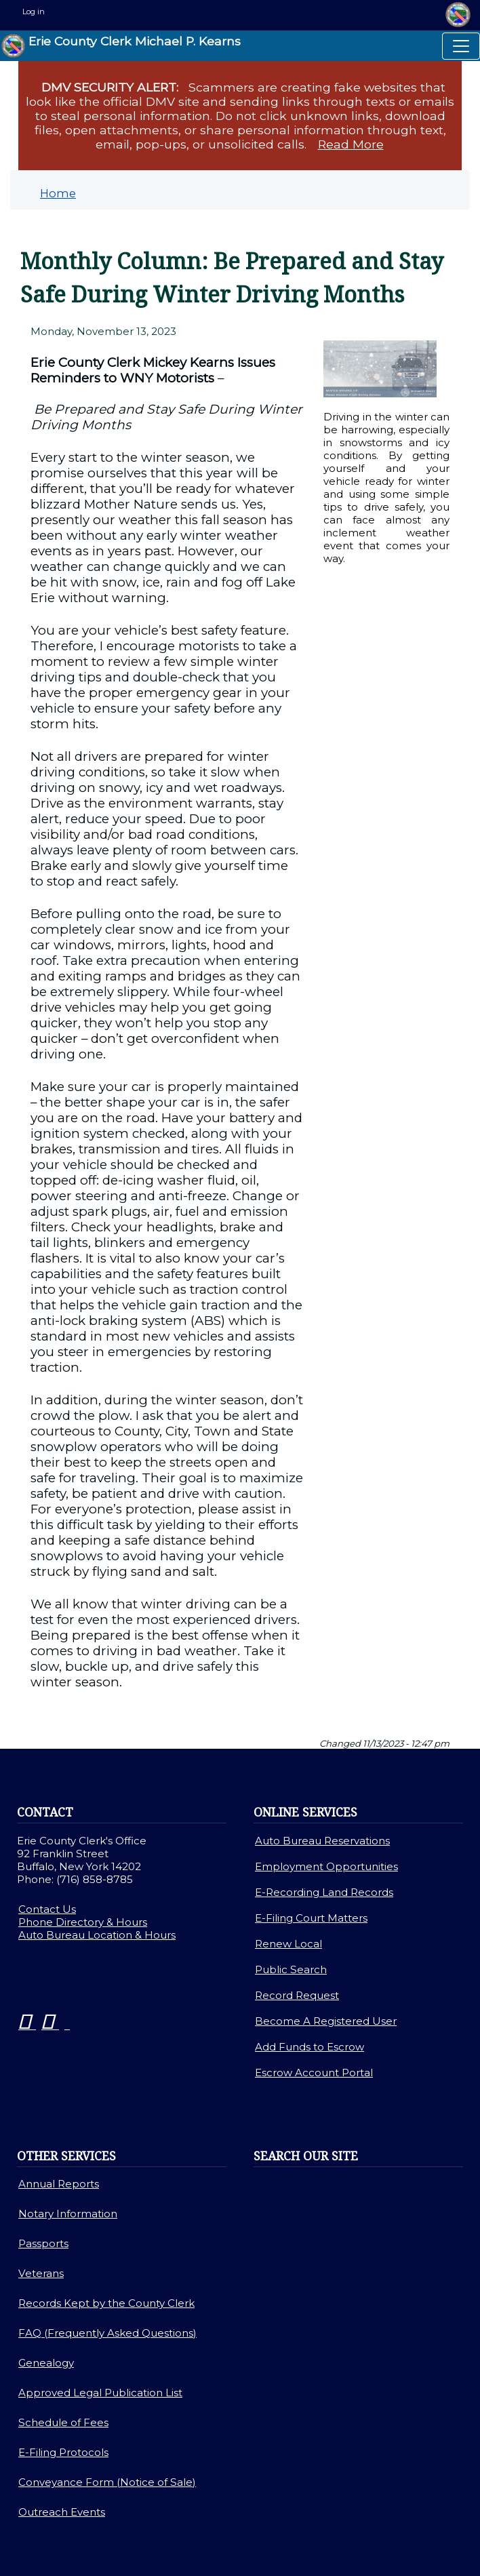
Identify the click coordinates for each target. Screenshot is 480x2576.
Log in (33, 11)
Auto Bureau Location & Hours (97, 1934)
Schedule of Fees (63, 2422)
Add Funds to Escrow (309, 2046)
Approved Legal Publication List (100, 2392)
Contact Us (47, 1909)
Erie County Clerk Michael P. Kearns (121, 46)
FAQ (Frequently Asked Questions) (107, 2332)
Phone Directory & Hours (82, 1922)
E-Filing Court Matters (311, 1917)
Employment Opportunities (326, 1866)
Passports (43, 2243)
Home (58, 193)
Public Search (291, 1969)
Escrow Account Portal (314, 2072)
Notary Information (67, 2213)
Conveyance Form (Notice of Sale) (107, 2482)
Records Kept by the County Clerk (106, 2303)
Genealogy (46, 2362)
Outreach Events (61, 2511)
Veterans (41, 2273)
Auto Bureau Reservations (322, 1840)
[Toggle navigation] (461, 46)
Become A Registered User (326, 2021)
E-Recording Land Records (324, 1892)
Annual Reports (58, 2183)
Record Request (297, 1995)
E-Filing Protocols (63, 2452)
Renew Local (288, 1943)
